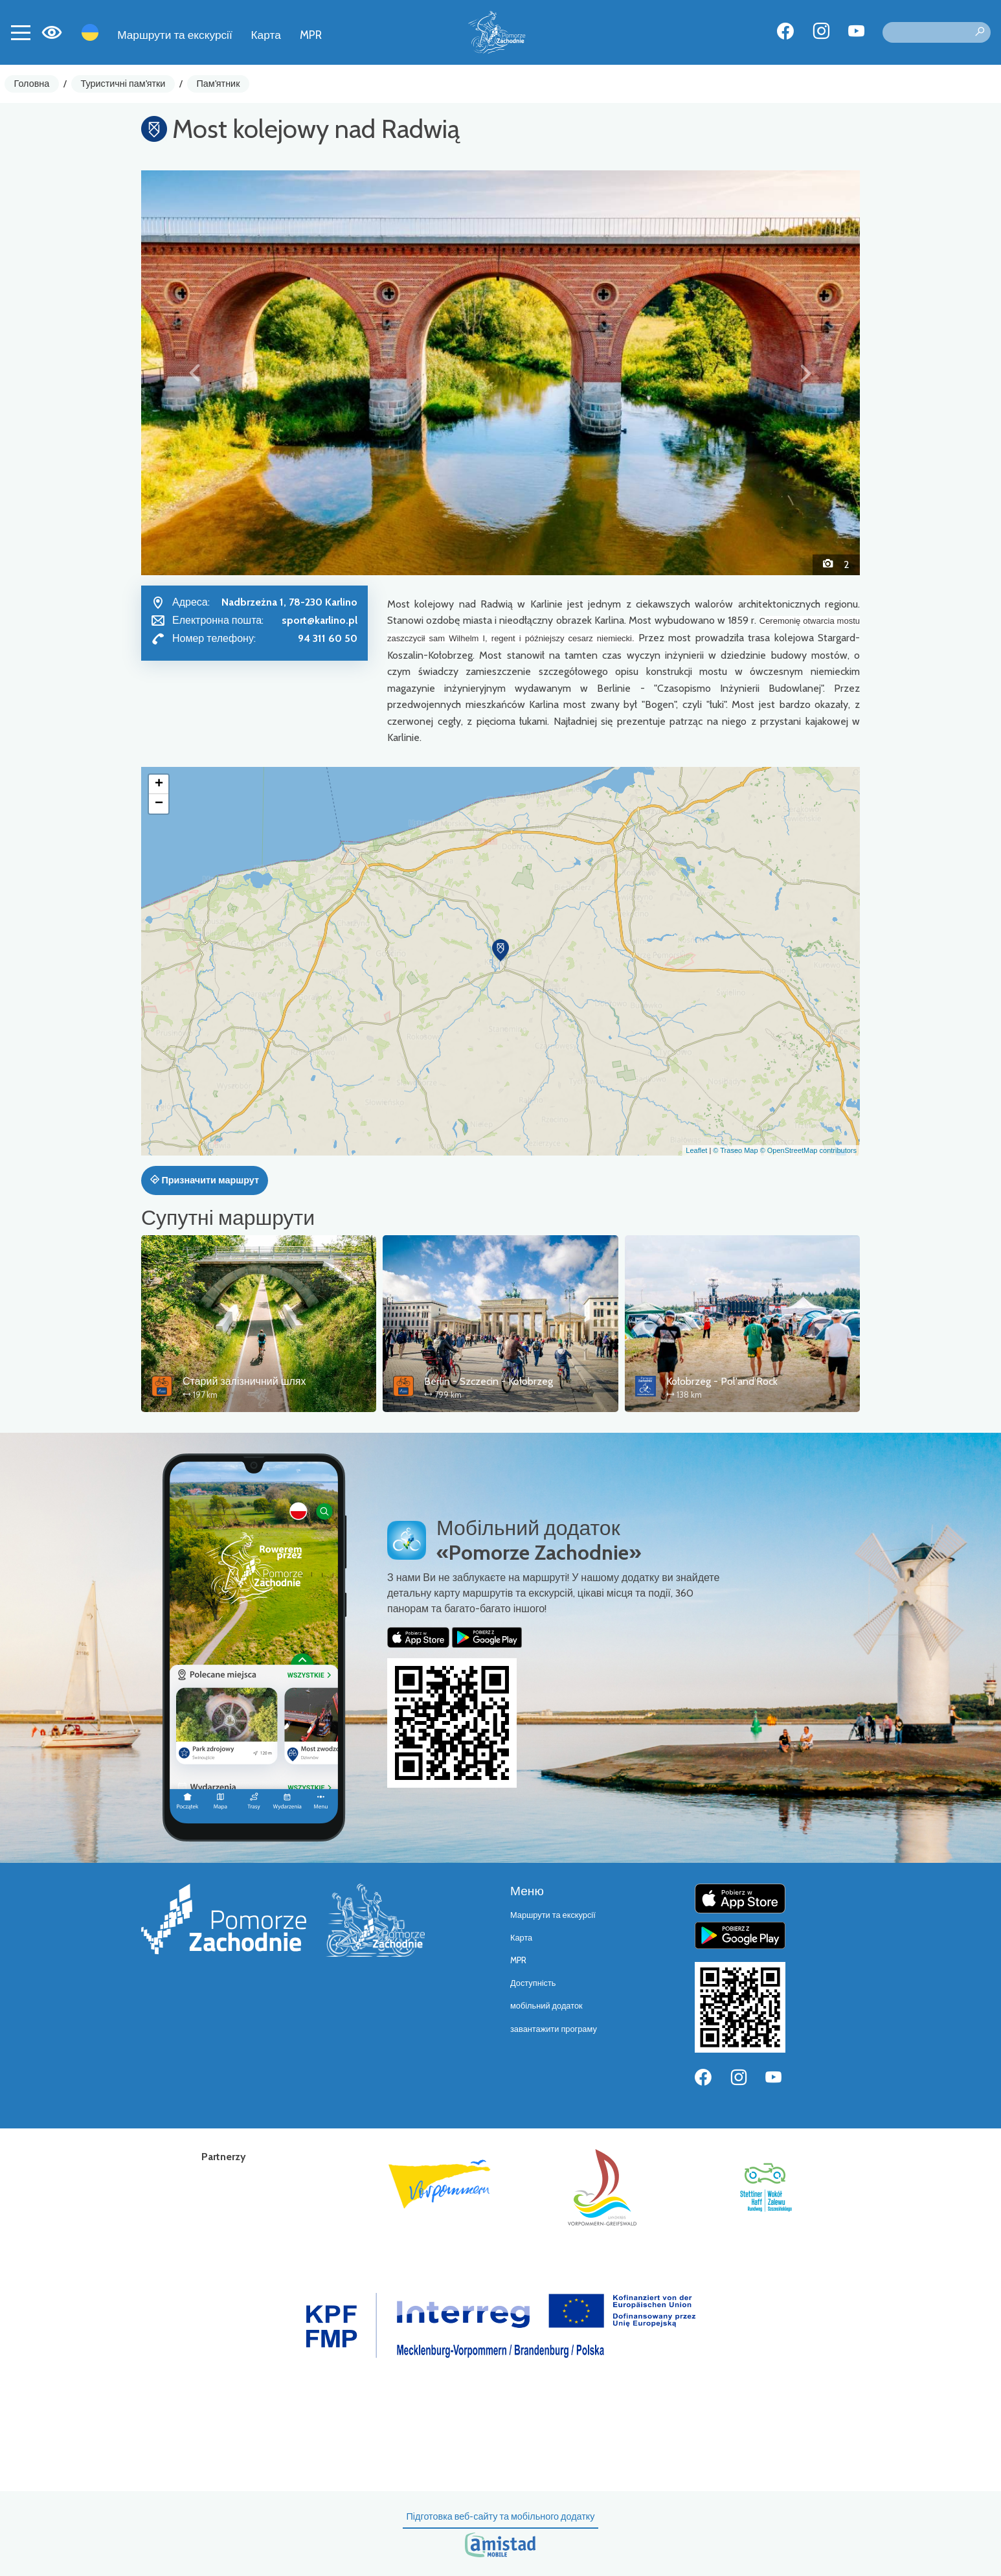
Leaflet (696, 1150)
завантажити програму (553, 2029)
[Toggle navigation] (20, 32)
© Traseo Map (735, 1150)
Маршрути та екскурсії (174, 34)
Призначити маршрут (204, 1180)
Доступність (533, 1983)
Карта (266, 34)
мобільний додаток (546, 2006)
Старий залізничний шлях (244, 1381)
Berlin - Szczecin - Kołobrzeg (488, 1381)
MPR (311, 34)
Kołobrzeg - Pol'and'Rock (722, 1381)
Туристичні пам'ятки (122, 83)
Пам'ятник (218, 83)
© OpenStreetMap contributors (808, 1150)
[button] (195, 372)
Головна (32, 83)
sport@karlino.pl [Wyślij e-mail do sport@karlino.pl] (319, 620)
